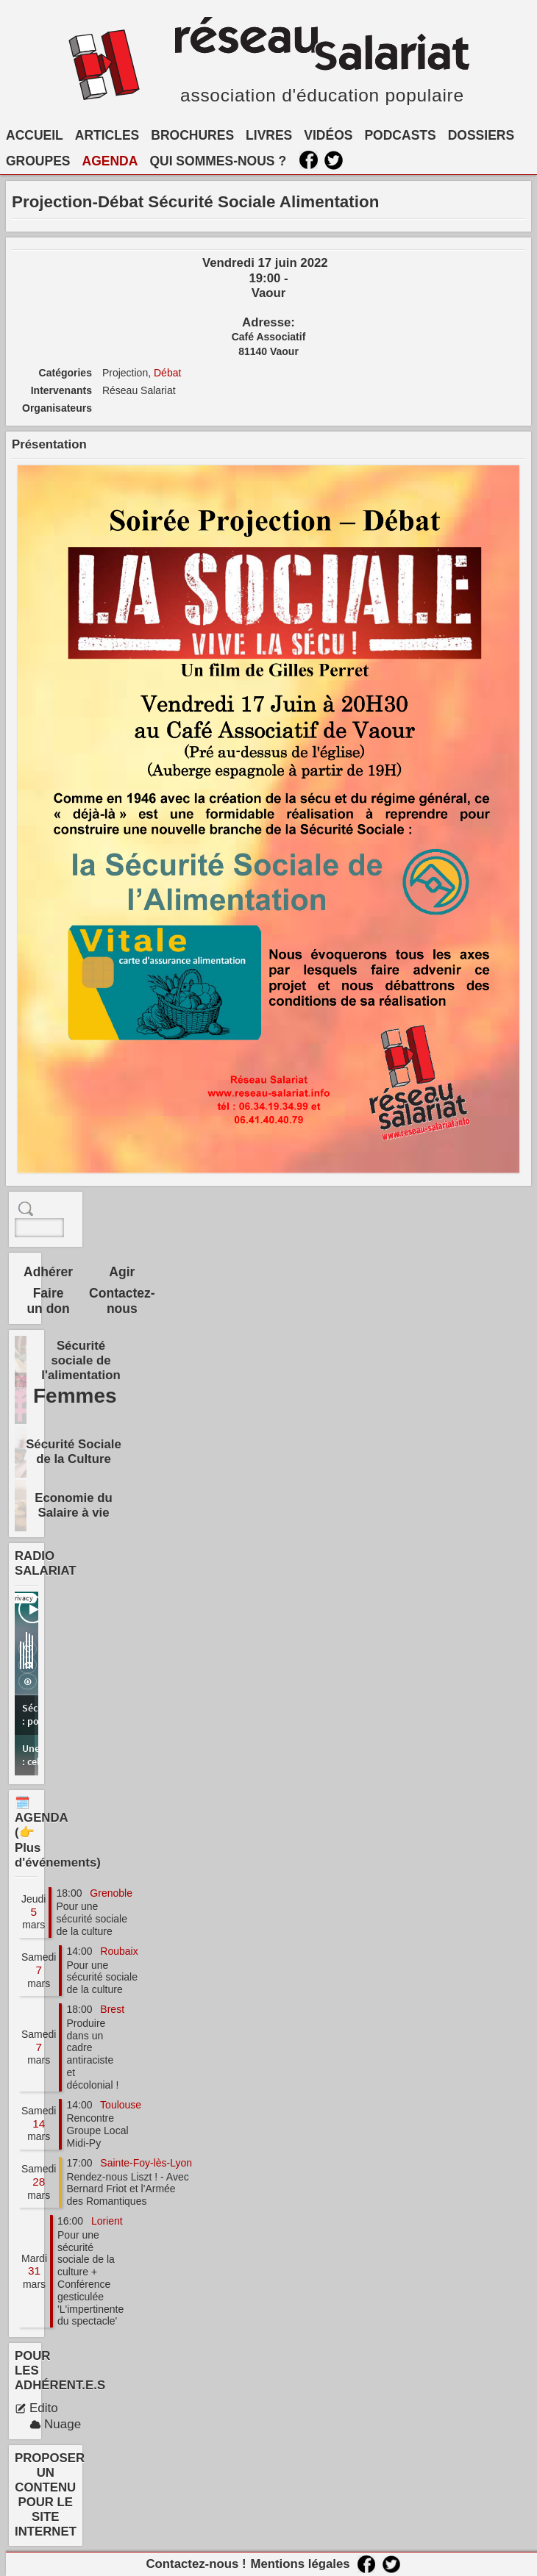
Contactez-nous (121, 1301)
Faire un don (47, 1301)
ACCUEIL (34, 135)
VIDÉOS (328, 135)
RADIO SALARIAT (46, 1563)
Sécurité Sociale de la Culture (73, 1451)
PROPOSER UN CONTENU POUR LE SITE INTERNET (50, 2495)
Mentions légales (299, 2564)
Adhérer (48, 1271)
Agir (122, 1271)
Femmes (75, 1395)
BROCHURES (192, 135)
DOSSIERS (481, 135)
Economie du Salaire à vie (73, 1505)
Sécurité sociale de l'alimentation (81, 1360)
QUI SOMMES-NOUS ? (217, 161)
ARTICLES (107, 135)
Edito (36, 2408)
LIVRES (269, 135)
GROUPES (38, 161)
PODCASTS (399, 135)
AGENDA (110, 161)
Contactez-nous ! (196, 2564)
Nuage (55, 2424)
